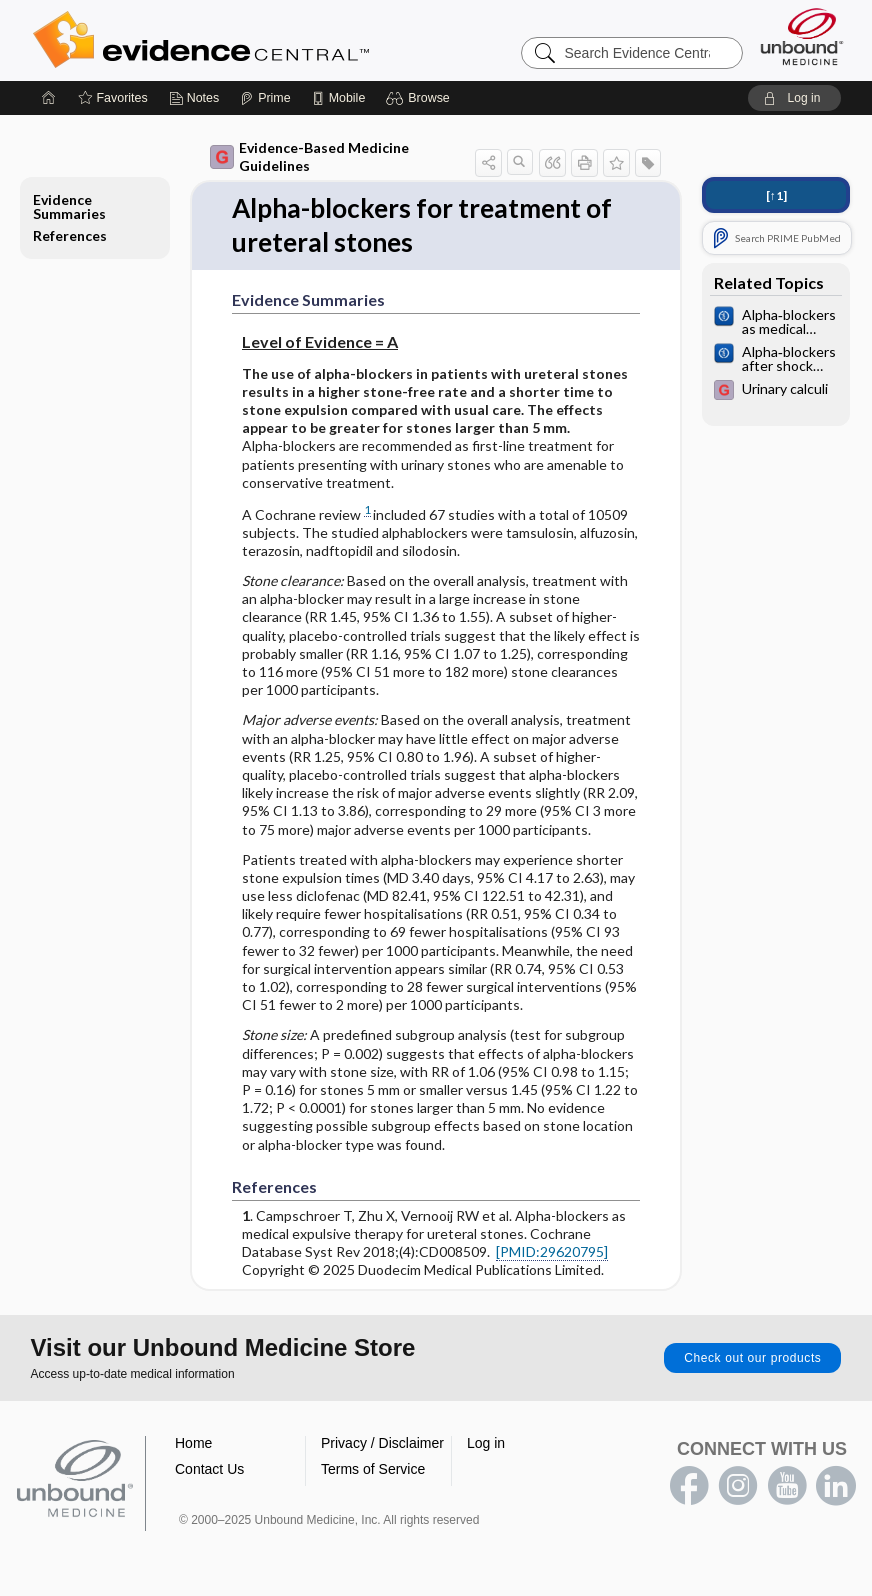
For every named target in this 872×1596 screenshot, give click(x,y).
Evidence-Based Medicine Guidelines (309, 156)
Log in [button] (486, 1443)
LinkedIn (836, 1486)
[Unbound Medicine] (802, 36)
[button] (420, 98)
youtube (787, 1486)
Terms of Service (373, 1469)
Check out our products (752, 1358)
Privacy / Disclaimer (382, 1443)
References (70, 235)
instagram (738, 1486)
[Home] (49, 98)
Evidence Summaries (69, 206)
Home (193, 1443)
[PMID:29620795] (552, 1251)
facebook (689, 1486)
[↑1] (776, 195)
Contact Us (209, 1469)
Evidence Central (281, 40)
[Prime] (265, 98)
